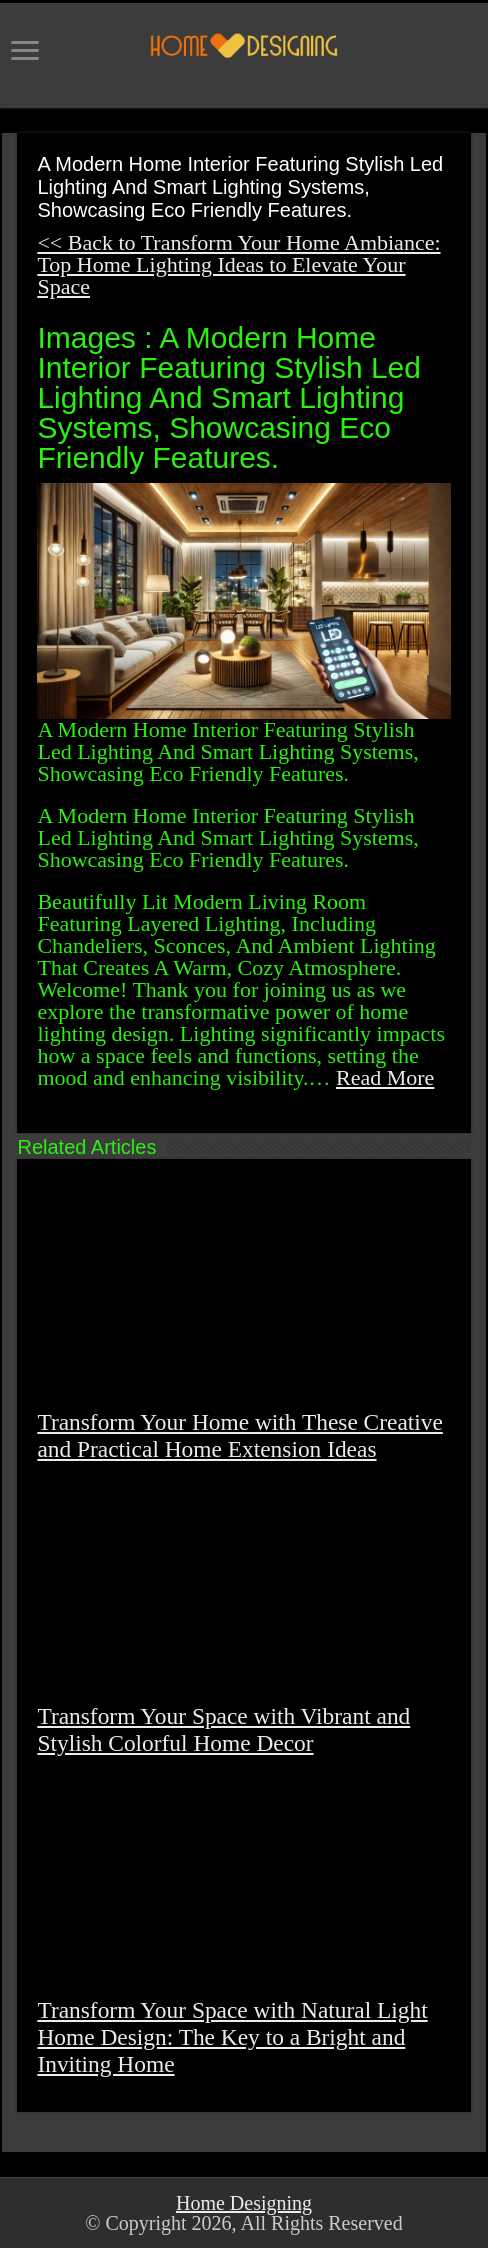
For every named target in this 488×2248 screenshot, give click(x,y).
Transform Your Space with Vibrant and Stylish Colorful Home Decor (223, 1729)
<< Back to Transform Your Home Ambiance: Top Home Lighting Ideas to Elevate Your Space (238, 264)
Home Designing (244, 2203)
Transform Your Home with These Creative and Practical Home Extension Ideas (239, 1435)
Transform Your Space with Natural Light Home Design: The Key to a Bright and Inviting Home (232, 2037)
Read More (385, 1077)
